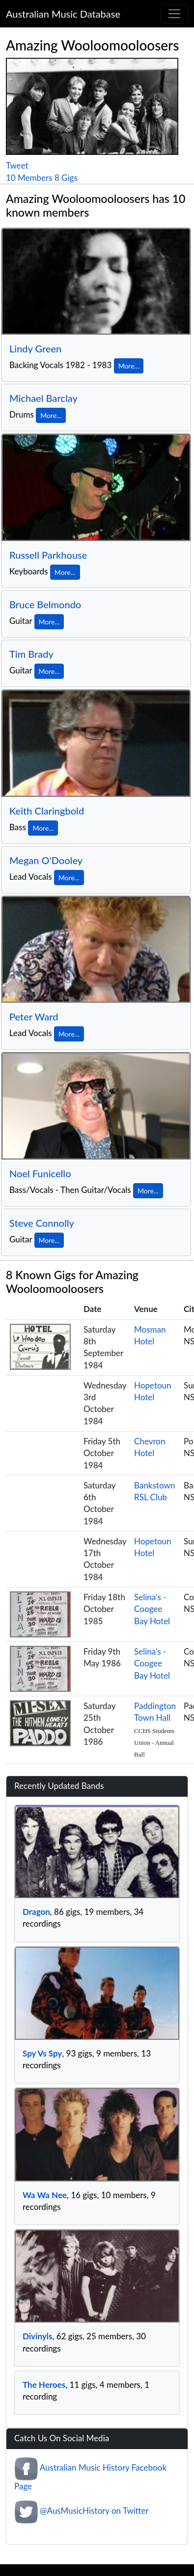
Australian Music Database (63, 14)
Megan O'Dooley (46, 860)
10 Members (29, 178)
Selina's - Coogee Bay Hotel (152, 1609)
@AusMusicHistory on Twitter (94, 2510)
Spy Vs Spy (42, 2053)
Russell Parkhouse (48, 555)
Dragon (36, 1912)
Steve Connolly (41, 1223)
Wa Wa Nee (45, 2195)
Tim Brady (31, 654)
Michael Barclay (43, 398)
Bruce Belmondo (45, 604)
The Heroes (44, 2384)
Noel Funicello (40, 1173)
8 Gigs (66, 178)
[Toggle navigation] (174, 14)
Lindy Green (35, 348)
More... (128, 366)
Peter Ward (33, 1016)
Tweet (17, 165)
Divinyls (37, 2336)
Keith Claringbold (46, 811)
